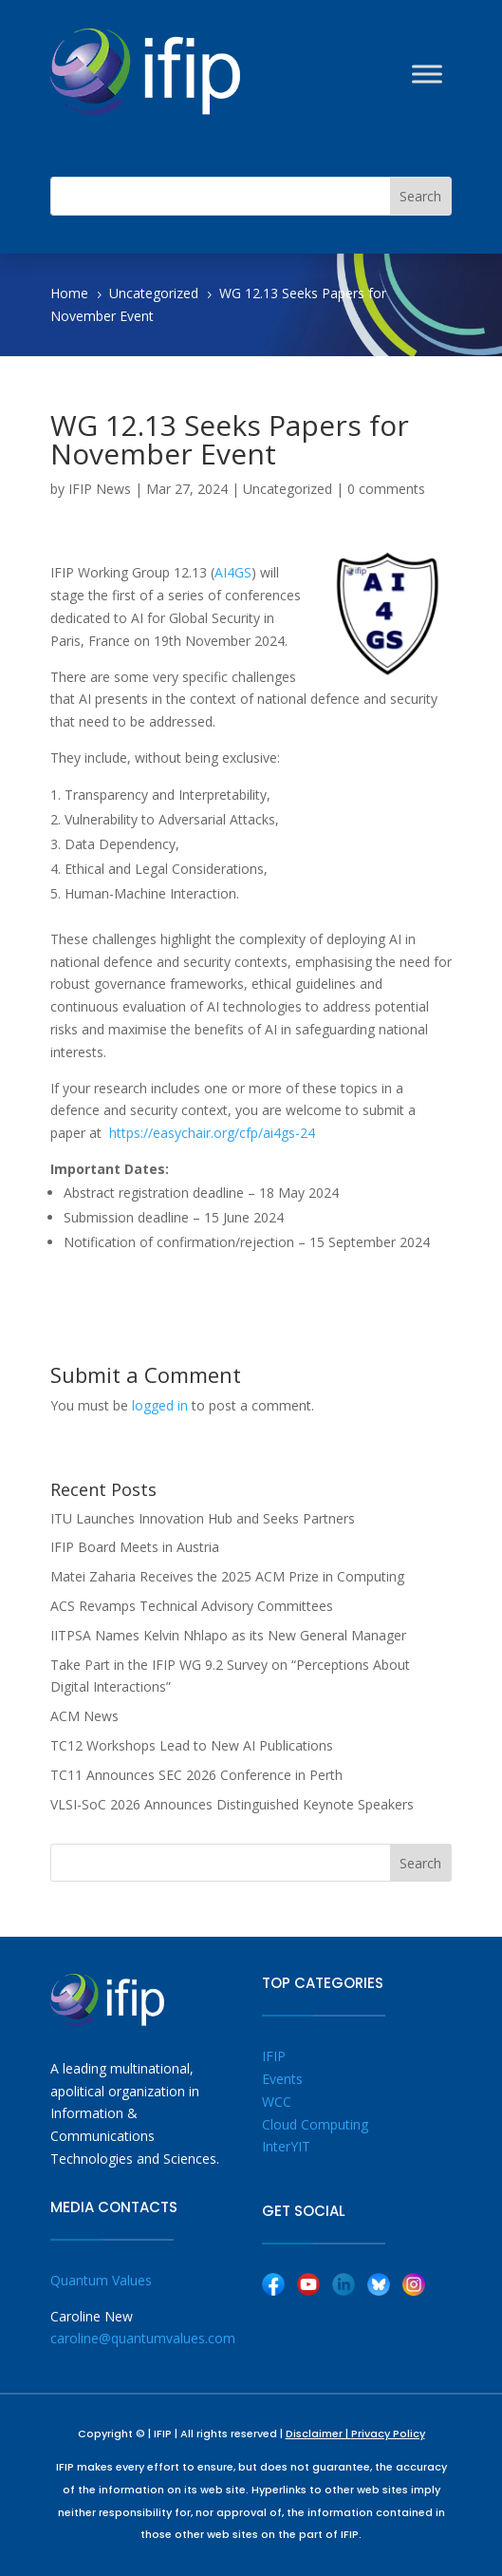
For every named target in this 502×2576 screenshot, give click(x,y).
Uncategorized (287, 489)
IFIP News (99, 489)
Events (282, 2079)
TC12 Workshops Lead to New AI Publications (191, 1745)
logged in (160, 1405)
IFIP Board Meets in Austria (134, 1547)
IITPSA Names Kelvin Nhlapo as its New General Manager (228, 1635)
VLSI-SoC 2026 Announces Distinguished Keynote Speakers (232, 1804)
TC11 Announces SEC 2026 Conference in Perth (196, 1775)
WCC (276, 2102)
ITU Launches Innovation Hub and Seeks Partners (202, 1518)
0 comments (386, 489)
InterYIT (286, 2146)
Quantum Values (101, 2280)
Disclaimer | (318, 2433)
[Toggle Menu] (427, 74)
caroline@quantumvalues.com (142, 2338)
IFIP (274, 2056)
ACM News (84, 1716)
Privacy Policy (388, 2433)
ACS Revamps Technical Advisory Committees (191, 1606)
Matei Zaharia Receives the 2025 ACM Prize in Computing (227, 1576)
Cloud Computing (315, 2124)
